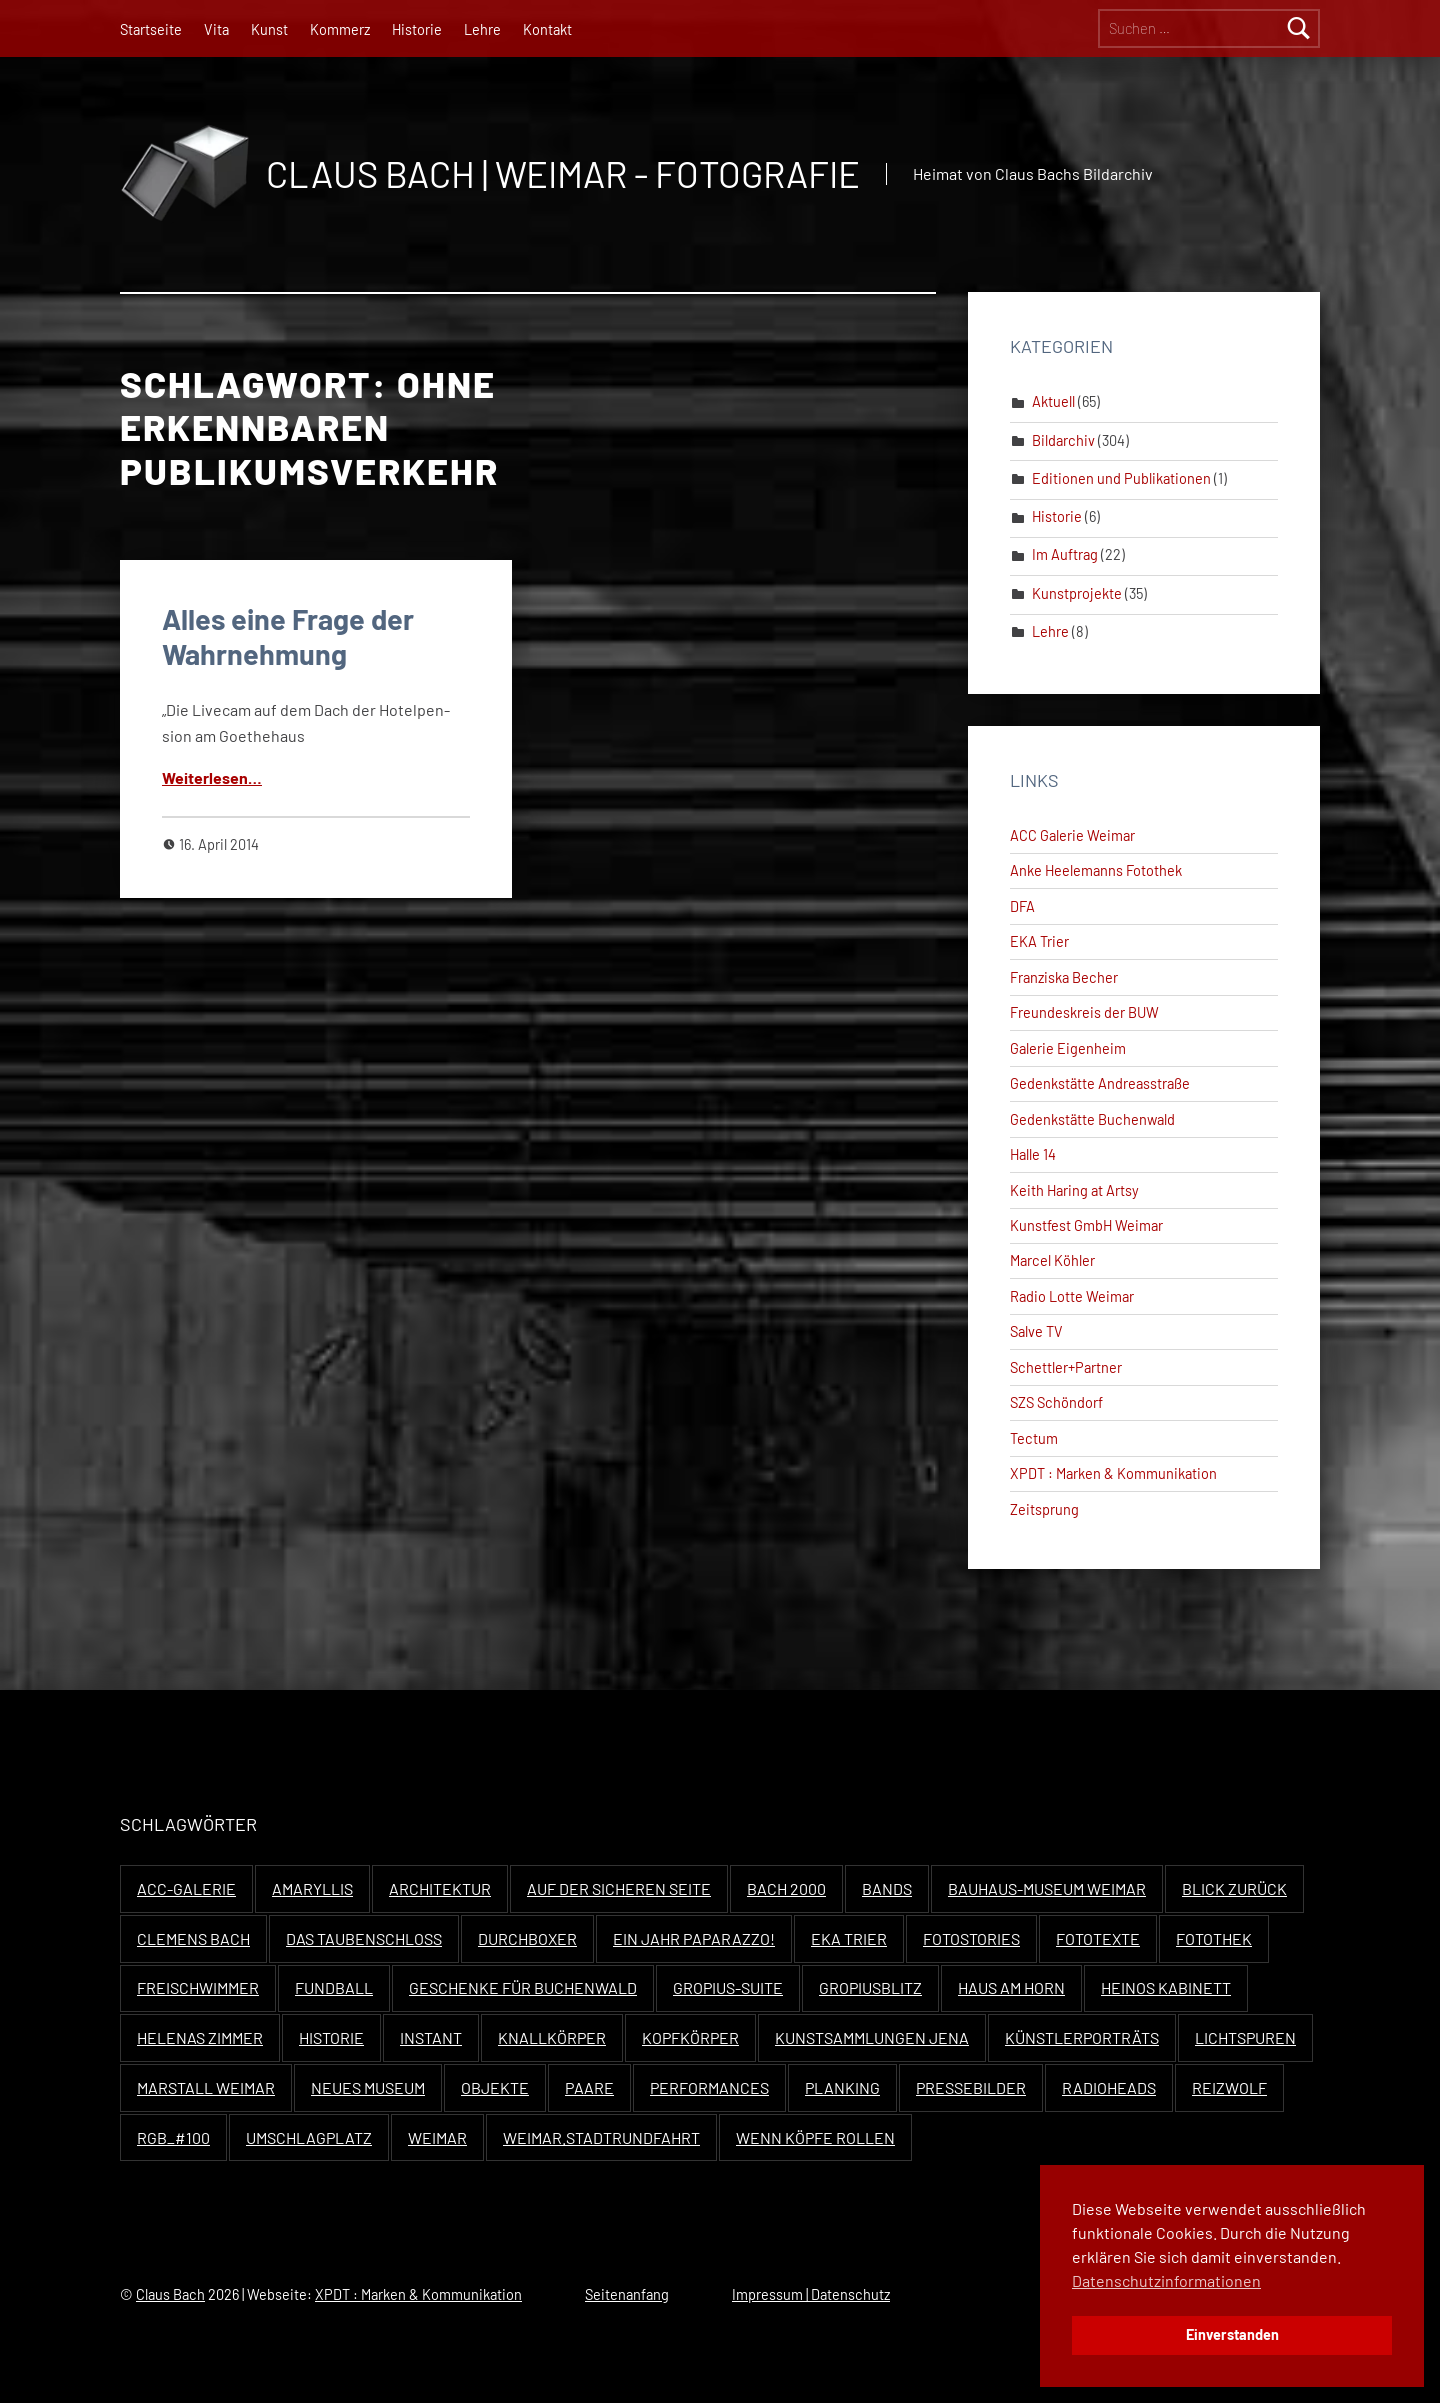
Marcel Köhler (1052, 1260)
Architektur (440, 1888)
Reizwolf (1229, 2087)
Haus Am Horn (1011, 1987)
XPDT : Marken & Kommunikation (1113, 1473)
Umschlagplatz (309, 2137)
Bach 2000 (786, 1888)
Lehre (482, 29)
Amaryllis (312, 1888)
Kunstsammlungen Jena (872, 2037)
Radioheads (1109, 2087)
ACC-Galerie (186, 1888)
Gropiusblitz (870, 1987)
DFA (1022, 906)
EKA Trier (1039, 941)
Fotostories (971, 1938)
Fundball (334, 1987)
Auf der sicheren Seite (619, 1888)
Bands (887, 1888)
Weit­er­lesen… (212, 777)
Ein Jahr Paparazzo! (694, 1938)
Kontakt (547, 29)
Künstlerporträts (1082, 2037)
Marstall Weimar (206, 2087)
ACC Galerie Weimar (1072, 835)
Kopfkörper (690, 2037)
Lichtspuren (1245, 2037)
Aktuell (1053, 401)
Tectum (1034, 1438)
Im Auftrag (1065, 554)
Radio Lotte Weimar (1072, 1296)
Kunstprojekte (1077, 593)
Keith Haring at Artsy (1074, 1190)
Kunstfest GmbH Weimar (1086, 1225)
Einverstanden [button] (1232, 2334)
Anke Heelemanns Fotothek (1096, 870)
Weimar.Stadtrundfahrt (601, 2137)
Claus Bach (170, 2294)
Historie (417, 29)
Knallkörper (552, 2037)
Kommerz (340, 29)
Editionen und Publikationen (1121, 478)
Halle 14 (1033, 1154)
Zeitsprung (1044, 1509)
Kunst (269, 29)
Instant (431, 2037)
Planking (842, 2087)
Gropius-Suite (728, 1987)
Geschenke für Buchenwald (523, 1987)
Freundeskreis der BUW (1084, 1012)
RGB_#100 (173, 2137)
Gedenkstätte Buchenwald (1092, 1119)
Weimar (437, 2137)
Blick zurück (1234, 1888)
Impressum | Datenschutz (811, 2294)
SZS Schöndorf (1056, 1402)
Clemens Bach (193, 1938)
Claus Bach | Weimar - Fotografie (563, 173)
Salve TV (1036, 1331)
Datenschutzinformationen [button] (1166, 2280)
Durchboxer (527, 1938)
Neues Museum (368, 2087)
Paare (589, 2087)
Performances (709, 2087)
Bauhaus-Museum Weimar (1047, 1888)
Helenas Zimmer (200, 2037)
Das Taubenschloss (364, 1938)
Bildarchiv (1063, 440)
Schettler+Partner (1066, 1367)
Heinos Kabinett (1166, 1987)
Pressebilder (971, 2087)
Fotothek (1214, 1938)
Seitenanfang (627, 2294)
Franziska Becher (1064, 977)
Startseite (151, 29)
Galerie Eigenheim (1068, 1048)
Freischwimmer (198, 1987)
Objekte (495, 2087)
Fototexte (1098, 1938)
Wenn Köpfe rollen (815, 2137)
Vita (216, 29)
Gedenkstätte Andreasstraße (1100, 1083)
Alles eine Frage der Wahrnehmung (288, 635)
